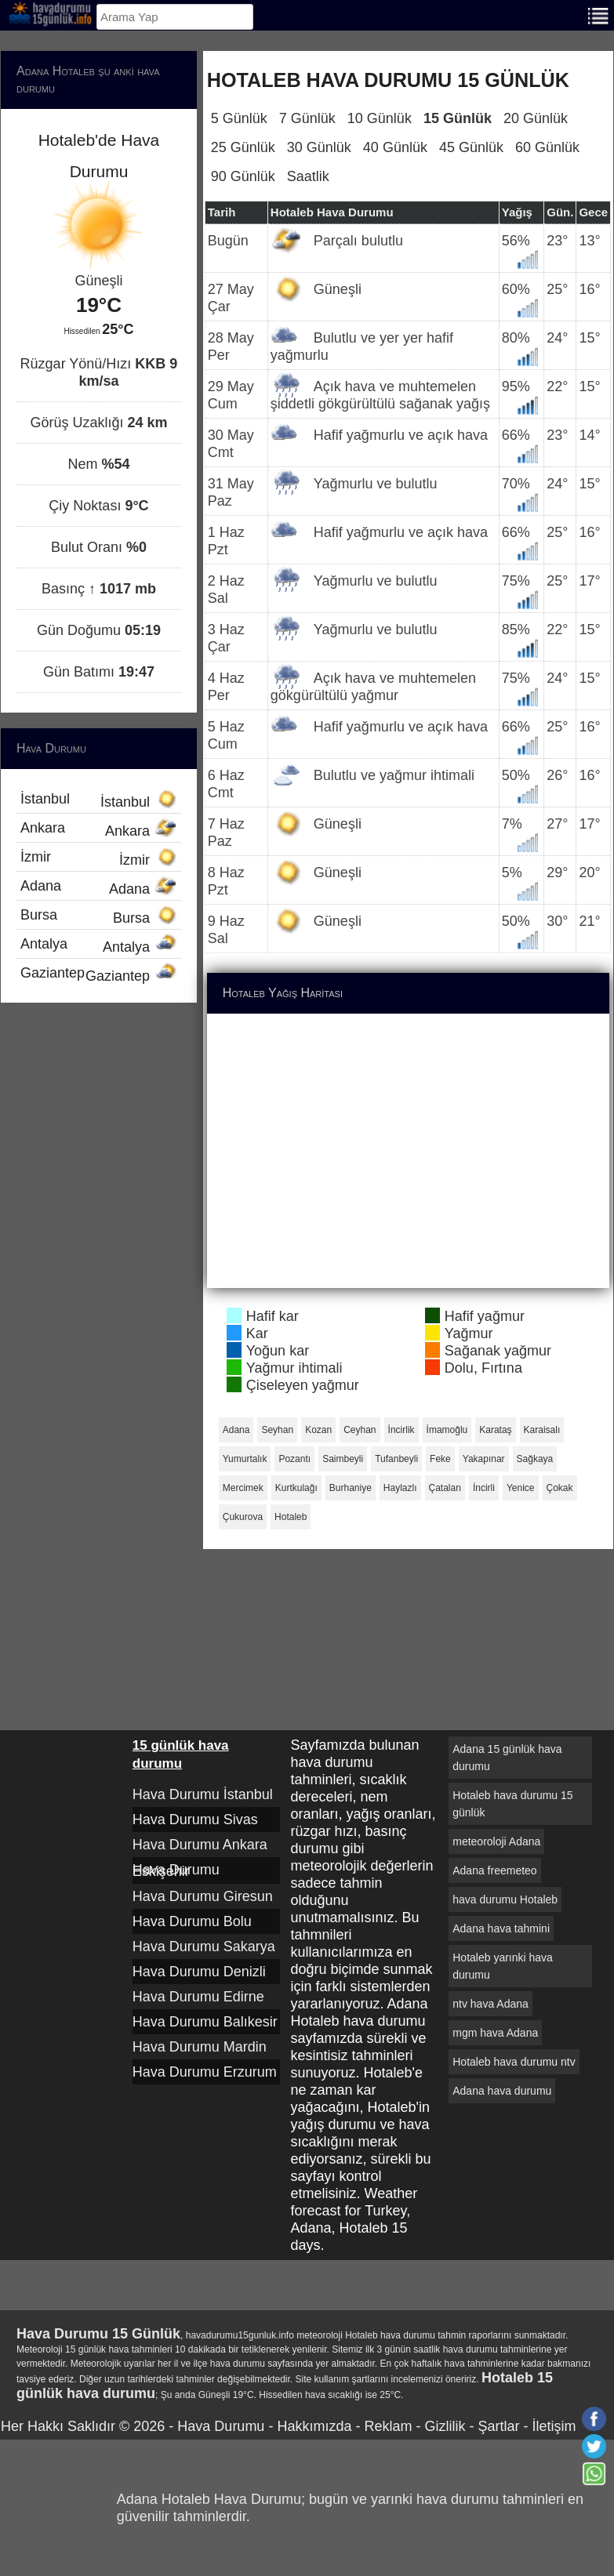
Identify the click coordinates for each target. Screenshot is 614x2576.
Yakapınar (484, 1458)
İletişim (554, 2426)
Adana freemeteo (494, 1870)
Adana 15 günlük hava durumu (506, 1757)
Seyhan (277, 1429)
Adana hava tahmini (501, 1928)
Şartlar (498, 2426)
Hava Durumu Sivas (195, 1819)
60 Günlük (547, 147)
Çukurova (243, 1516)
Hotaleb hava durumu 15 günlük (512, 1804)
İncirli (484, 1487)
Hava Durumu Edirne (198, 1997)
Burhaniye (350, 1487)
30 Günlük (319, 147)
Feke (440, 1458)
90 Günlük (243, 176)
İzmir (98, 858)
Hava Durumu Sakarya (204, 1946)
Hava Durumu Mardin (200, 2047)
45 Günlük (471, 147)
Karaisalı (542, 1429)
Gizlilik (444, 2426)
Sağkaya (535, 1458)
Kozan (318, 1429)
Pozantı (294, 1458)
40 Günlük (395, 147)
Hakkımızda (314, 2426)
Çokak (560, 1487)
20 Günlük (535, 118)
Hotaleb (290, 1516)
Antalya (98, 945)
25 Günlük (243, 147)
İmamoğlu (447, 1429)
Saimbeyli (342, 1458)
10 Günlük (379, 118)
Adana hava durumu (501, 2090)
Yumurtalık (245, 1458)
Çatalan (445, 1487)
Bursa (98, 916)
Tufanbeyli (396, 1458)
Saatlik (308, 176)
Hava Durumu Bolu (192, 1921)
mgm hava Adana (495, 2032)
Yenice (521, 1487)
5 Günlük (239, 118)
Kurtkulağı (296, 1487)
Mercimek (243, 1487)
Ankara (98, 829)
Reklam (388, 2426)
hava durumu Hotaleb (505, 1899)
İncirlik (401, 1429)
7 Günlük (307, 118)
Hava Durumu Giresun (203, 1896)
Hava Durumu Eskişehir (176, 1870)
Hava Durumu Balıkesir (205, 2022)
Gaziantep (98, 974)
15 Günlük (457, 118)
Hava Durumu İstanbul (203, 1794)
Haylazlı (400, 1487)
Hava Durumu (220, 2426)
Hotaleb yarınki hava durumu (502, 1966)
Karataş (495, 1429)
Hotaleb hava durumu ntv (513, 2061)
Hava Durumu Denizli (199, 1971)
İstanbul (98, 800)
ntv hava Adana (490, 2003)
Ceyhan (359, 1429)
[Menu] (598, 14)
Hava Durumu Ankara (200, 1844)
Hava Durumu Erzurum (205, 2072)
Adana (236, 1429)
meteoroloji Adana (496, 1841)
